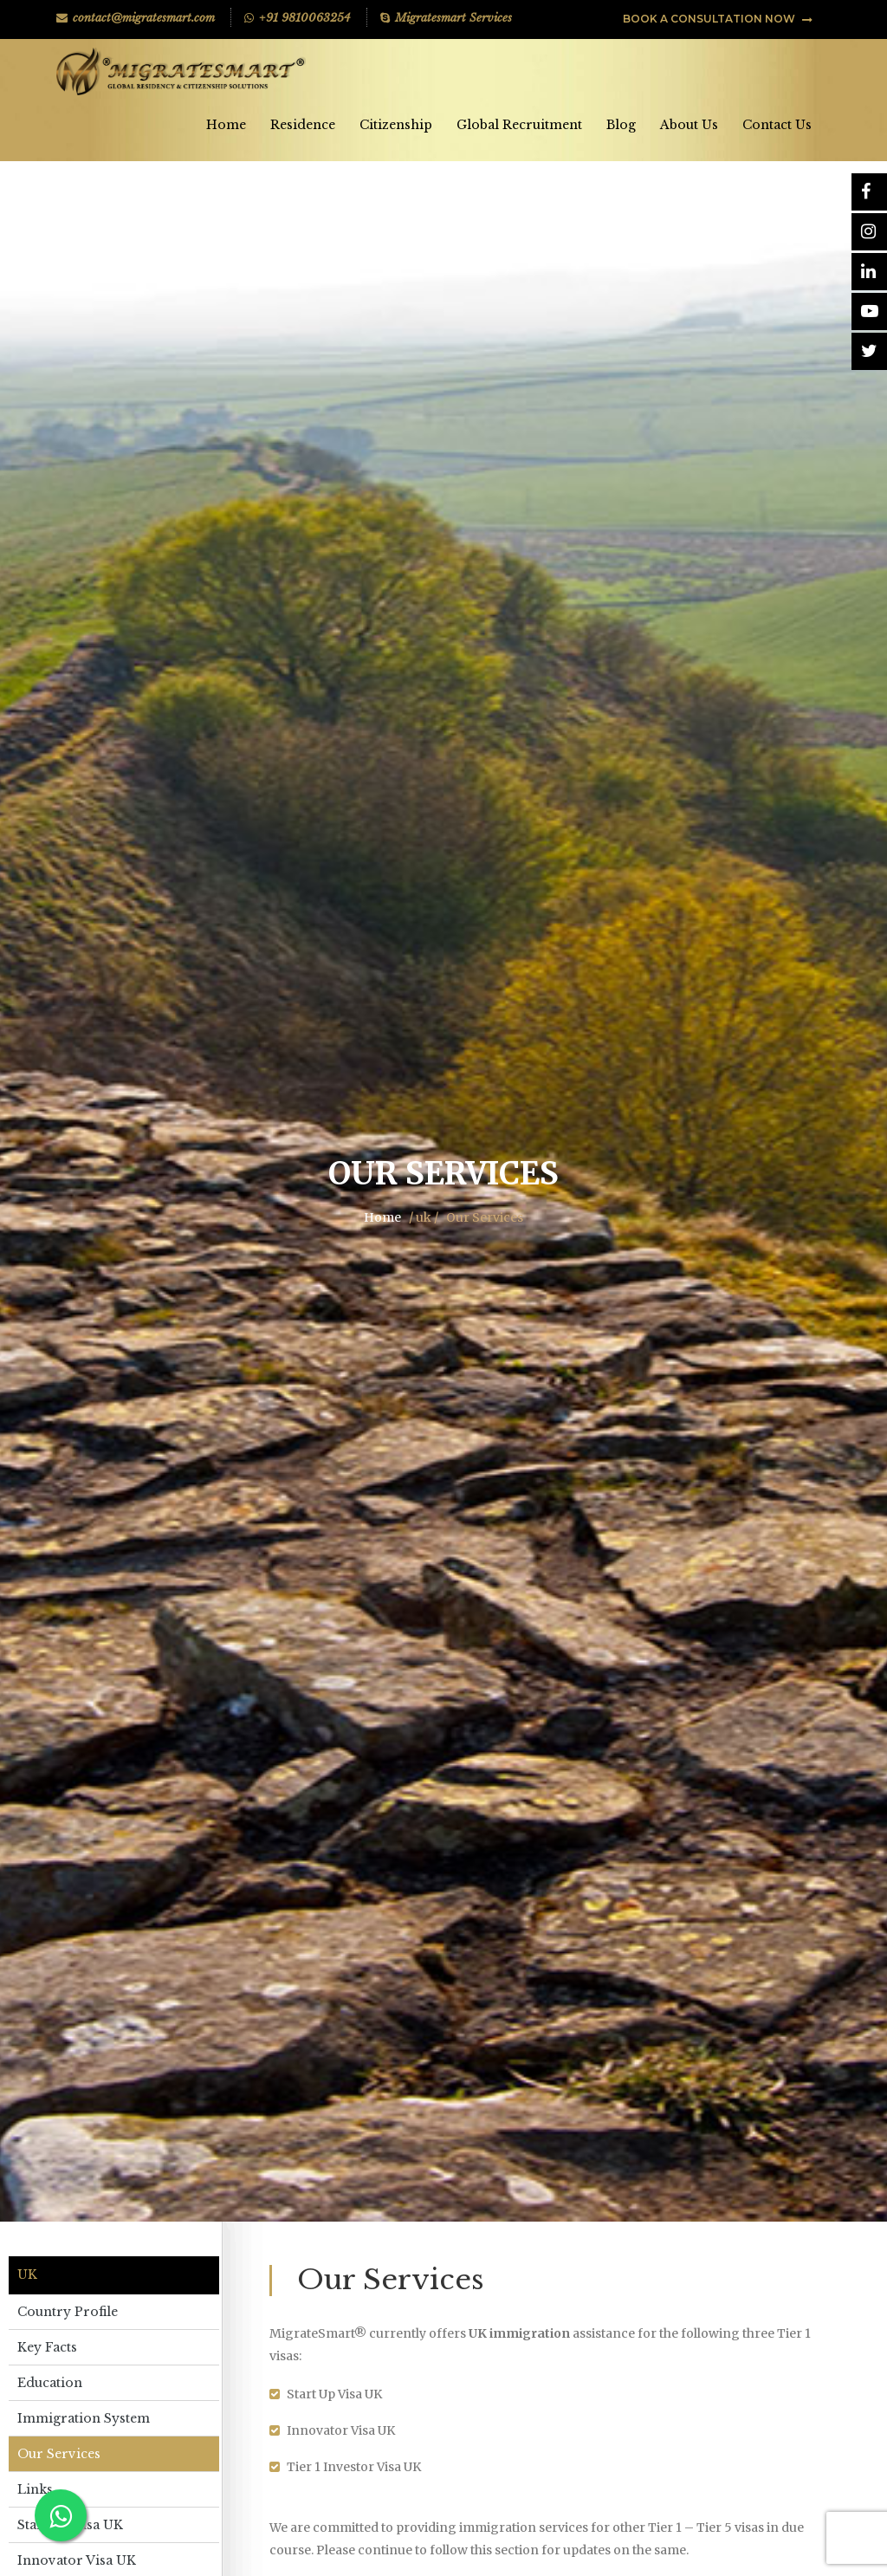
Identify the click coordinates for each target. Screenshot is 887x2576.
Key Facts (47, 2347)
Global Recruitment (519, 125)
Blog (621, 125)
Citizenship (395, 125)
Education (49, 2383)
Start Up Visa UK (70, 2525)
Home (226, 125)
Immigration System (83, 2418)
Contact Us (777, 125)
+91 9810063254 (297, 17)
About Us (689, 125)
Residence (302, 125)
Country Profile (67, 2312)
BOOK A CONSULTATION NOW (718, 18)
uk (27, 2274)
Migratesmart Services (446, 17)
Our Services (58, 2454)
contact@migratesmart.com (135, 17)
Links (35, 2489)
